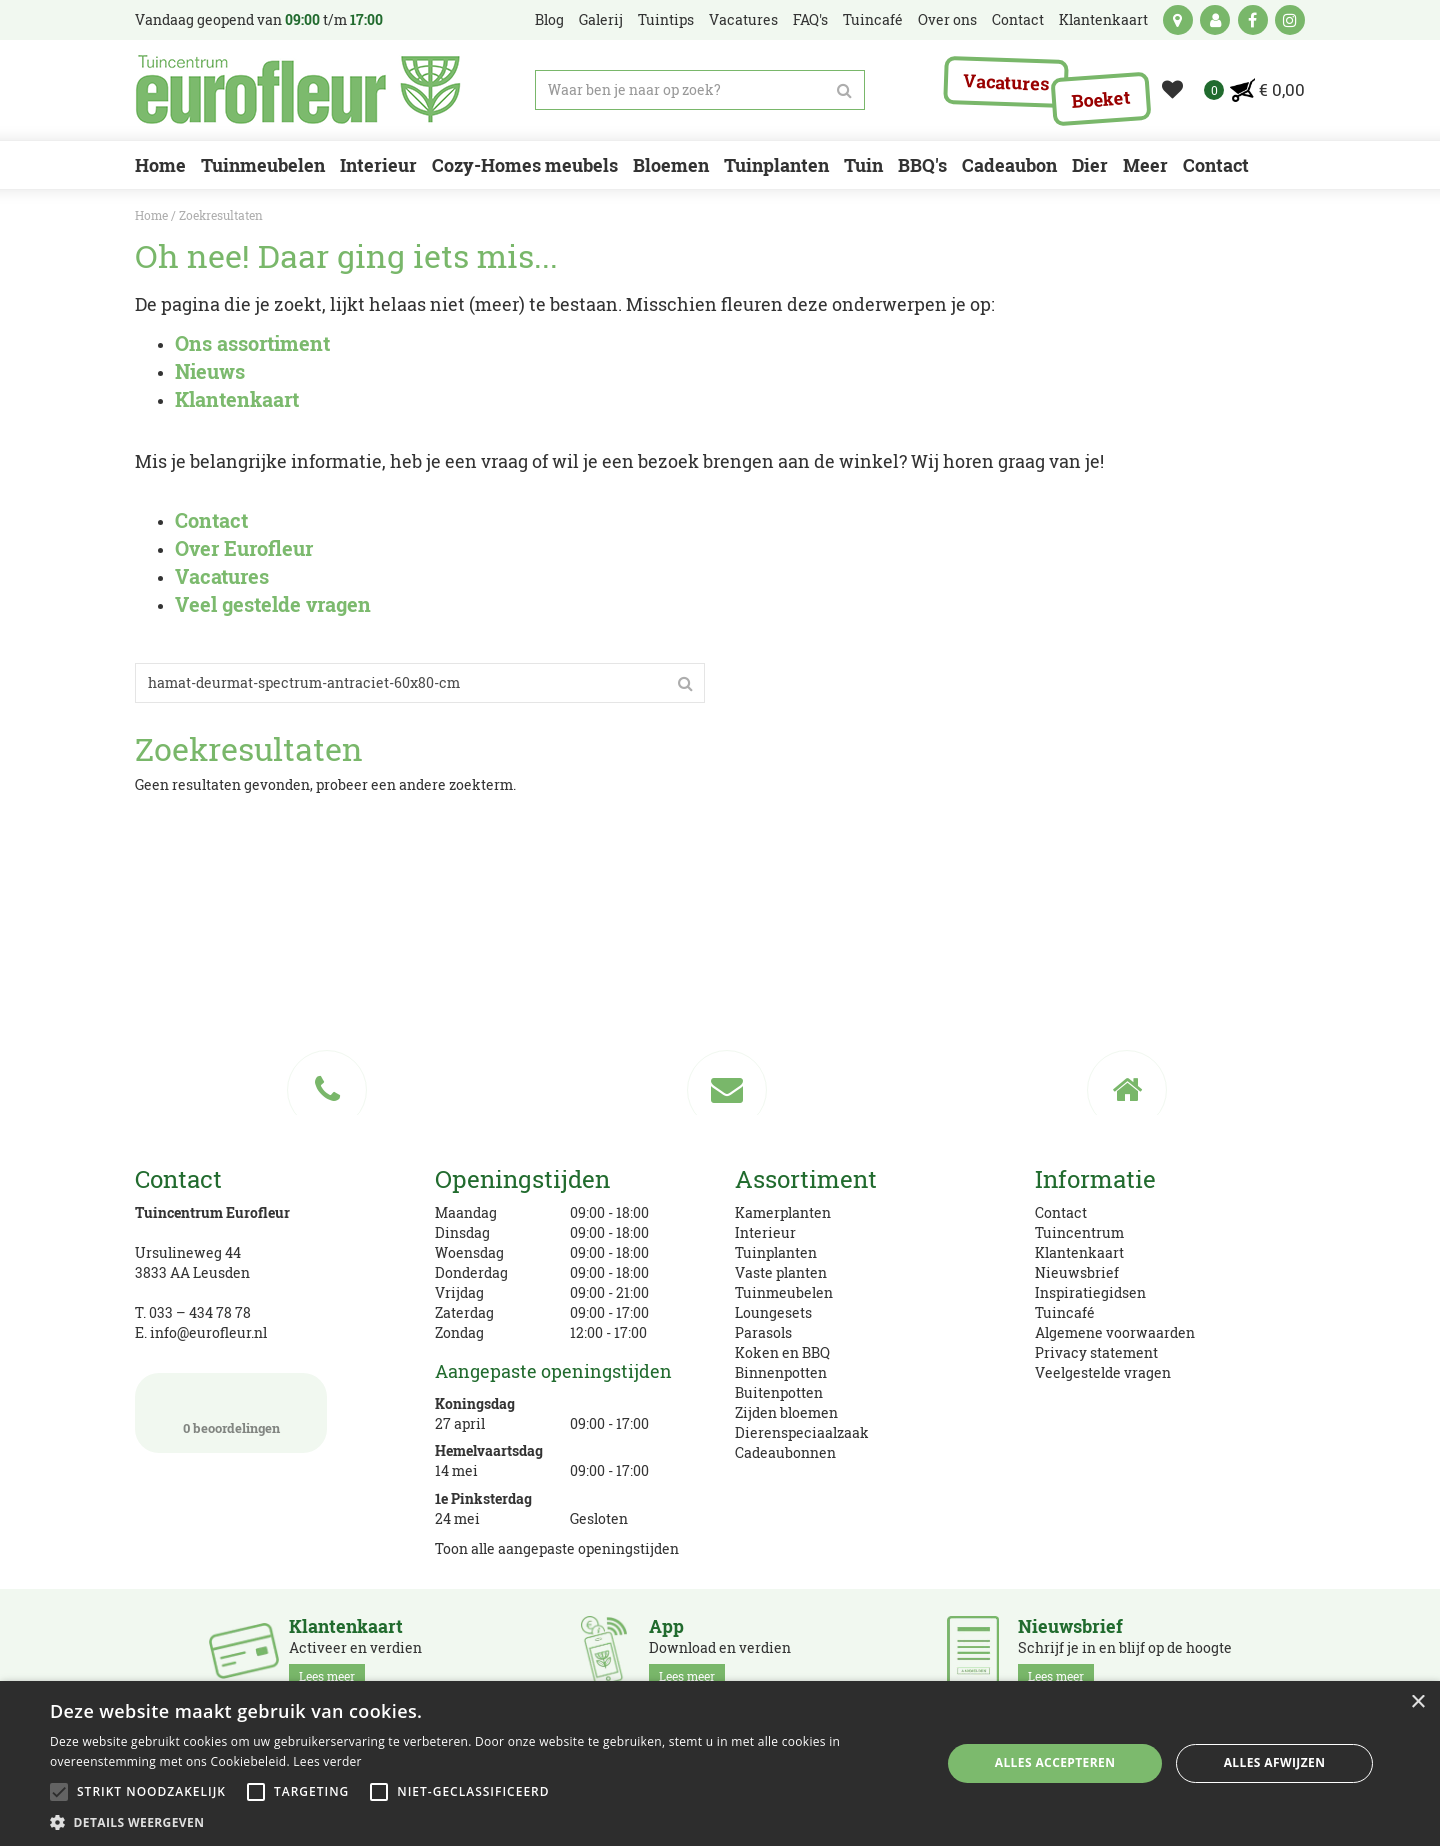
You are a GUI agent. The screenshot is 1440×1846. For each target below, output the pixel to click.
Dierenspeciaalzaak (802, 1432)
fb (1253, 20)
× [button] (1417, 1702)
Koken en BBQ (782, 1352)
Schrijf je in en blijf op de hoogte (1125, 1652)
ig (1290, 20)
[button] (482, 1821)
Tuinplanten (776, 1252)
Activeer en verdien (355, 1652)
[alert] (720, 1763)
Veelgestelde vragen (1103, 1372)
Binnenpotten (781, 1372)
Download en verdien (720, 1652)
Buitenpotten (779, 1392)
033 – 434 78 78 (200, 1312)
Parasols (763, 1332)
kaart (1178, 20)
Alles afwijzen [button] (1275, 1762)
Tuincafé (1065, 1312)
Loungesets (773, 1312)
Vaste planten (781, 1272)
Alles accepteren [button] (1055, 1762)
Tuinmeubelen (784, 1292)
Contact (1061, 1212)
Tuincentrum (1079, 1232)
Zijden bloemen (786, 1412)
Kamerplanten (783, 1212)
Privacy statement (1096, 1352)
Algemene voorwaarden (1115, 1332)
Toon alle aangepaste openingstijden (557, 1548)
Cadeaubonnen (785, 1452)
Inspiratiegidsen (1090, 1292)
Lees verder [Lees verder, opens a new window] (327, 1761)
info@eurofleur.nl (208, 1332)
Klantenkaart (1079, 1252)
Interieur (765, 1232)
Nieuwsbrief (1077, 1272)
